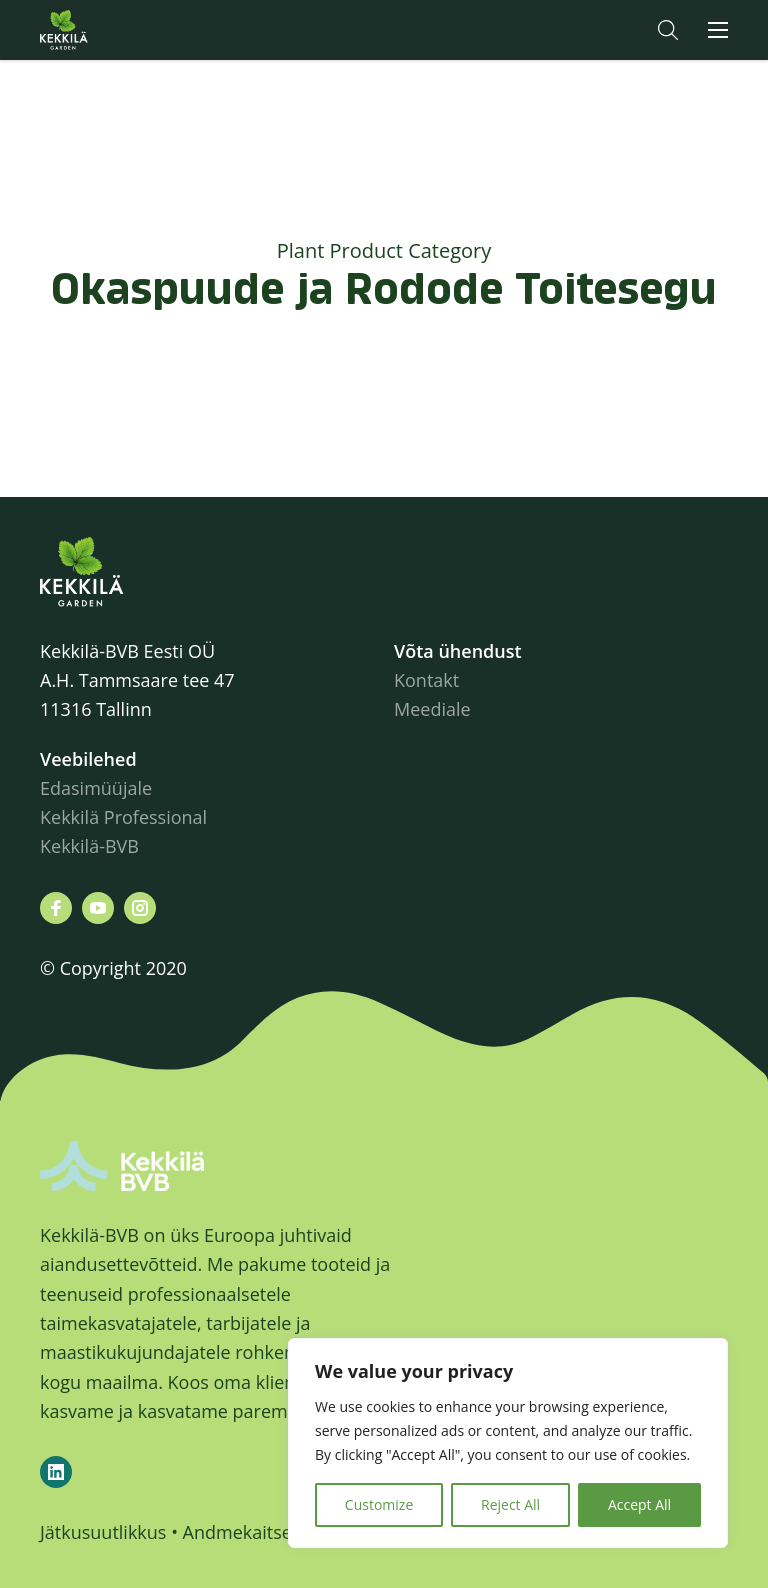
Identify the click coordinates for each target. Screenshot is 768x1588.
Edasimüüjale (96, 788)
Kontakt (426, 680)
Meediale (432, 709)
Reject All (510, 1504)
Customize (379, 1504)
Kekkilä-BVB (89, 846)
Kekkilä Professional (126, 817)
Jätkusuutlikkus (103, 1532)
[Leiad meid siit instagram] (140, 908)
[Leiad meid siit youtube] (98, 908)
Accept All (639, 1504)
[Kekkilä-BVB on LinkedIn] (56, 1472)
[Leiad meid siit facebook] (56, 908)
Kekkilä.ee (104, 30)
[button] (668, 30)
